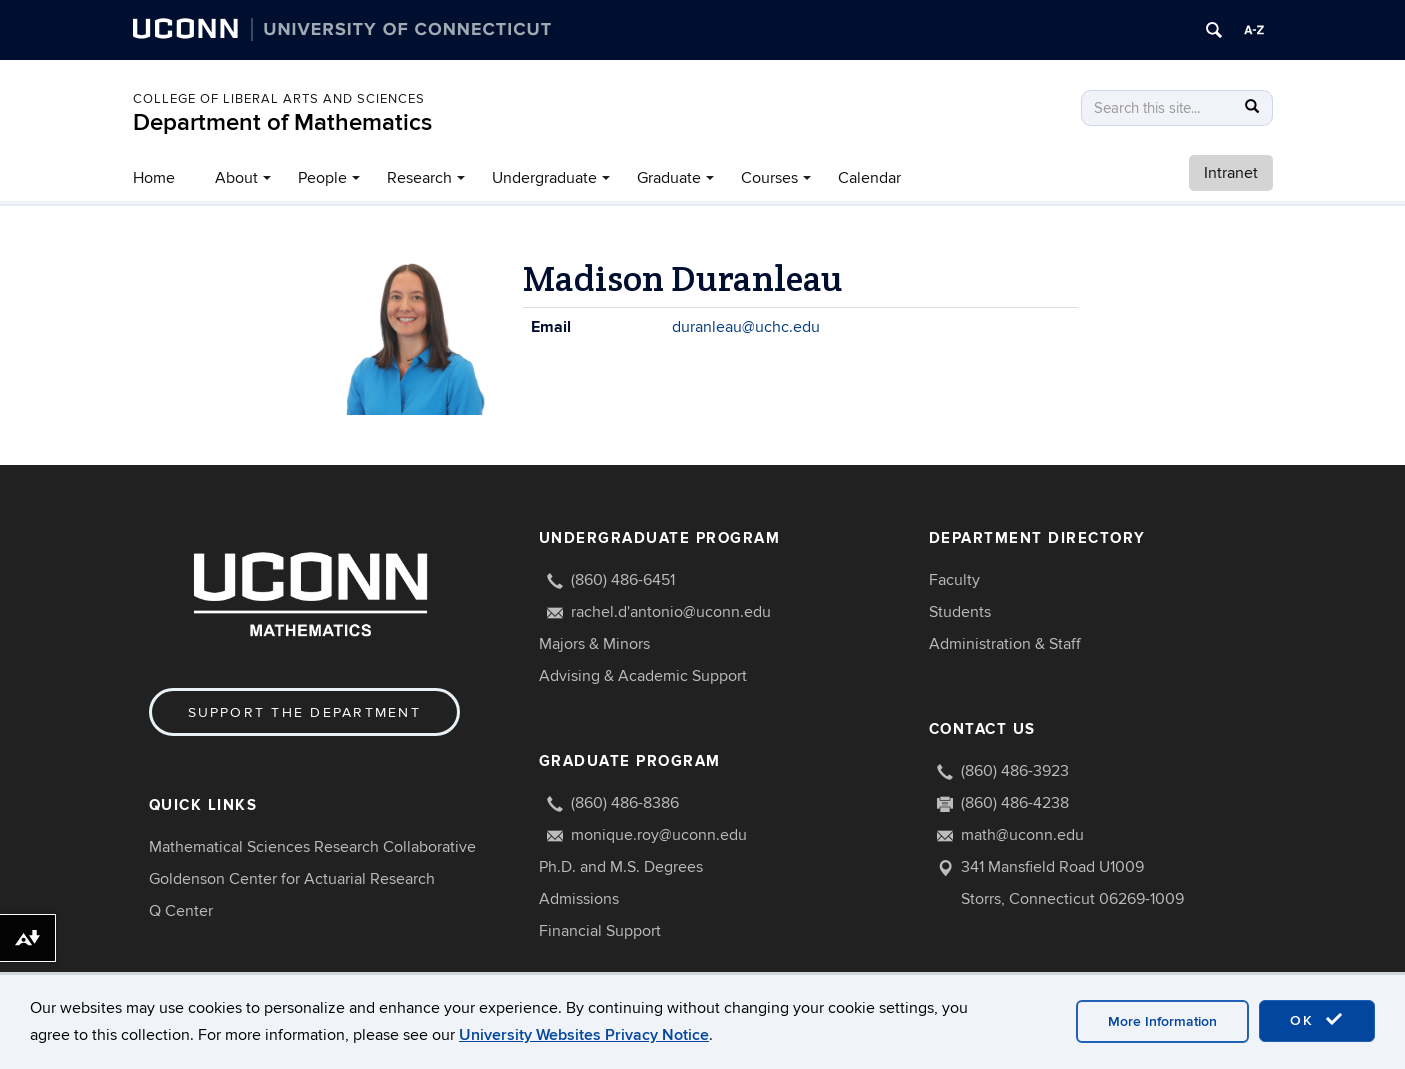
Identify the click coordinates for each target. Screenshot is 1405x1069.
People (322, 178)
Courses (769, 178)
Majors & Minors (594, 644)
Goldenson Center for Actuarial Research (292, 879)
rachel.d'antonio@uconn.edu (671, 612)
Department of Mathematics (282, 122)
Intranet (1231, 173)
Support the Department (304, 712)
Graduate (669, 178)
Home (154, 178)
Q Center (181, 911)
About (236, 178)
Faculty (954, 580)
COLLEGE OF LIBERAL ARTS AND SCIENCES (279, 99)
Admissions (579, 899)
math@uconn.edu (1022, 835)
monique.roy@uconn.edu (659, 835)
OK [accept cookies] (1317, 1020)
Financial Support (600, 931)
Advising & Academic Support (643, 676)
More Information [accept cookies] (1162, 1021)
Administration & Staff (1005, 644)
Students (960, 612)
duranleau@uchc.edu (746, 327)
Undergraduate (544, 178)
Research (419, 178)
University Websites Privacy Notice (584, 1035)
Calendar (869, 178)
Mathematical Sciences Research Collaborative (312, 847)
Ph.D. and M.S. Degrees (621, 867)
